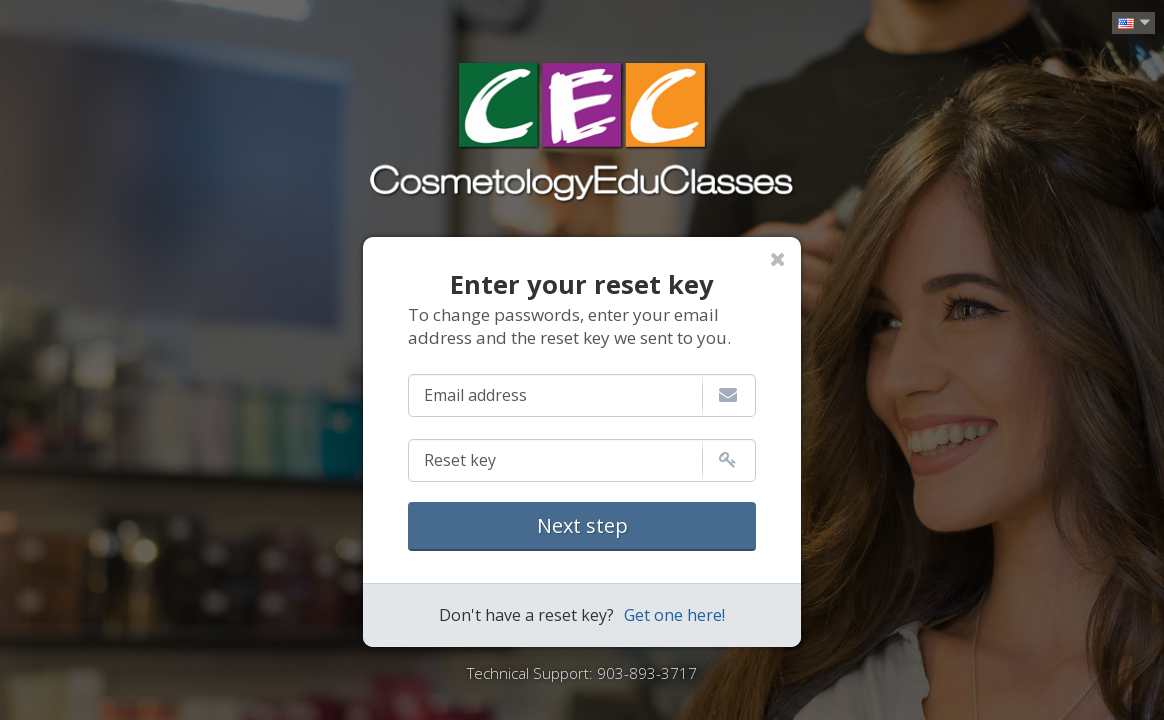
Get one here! (674, 615)
